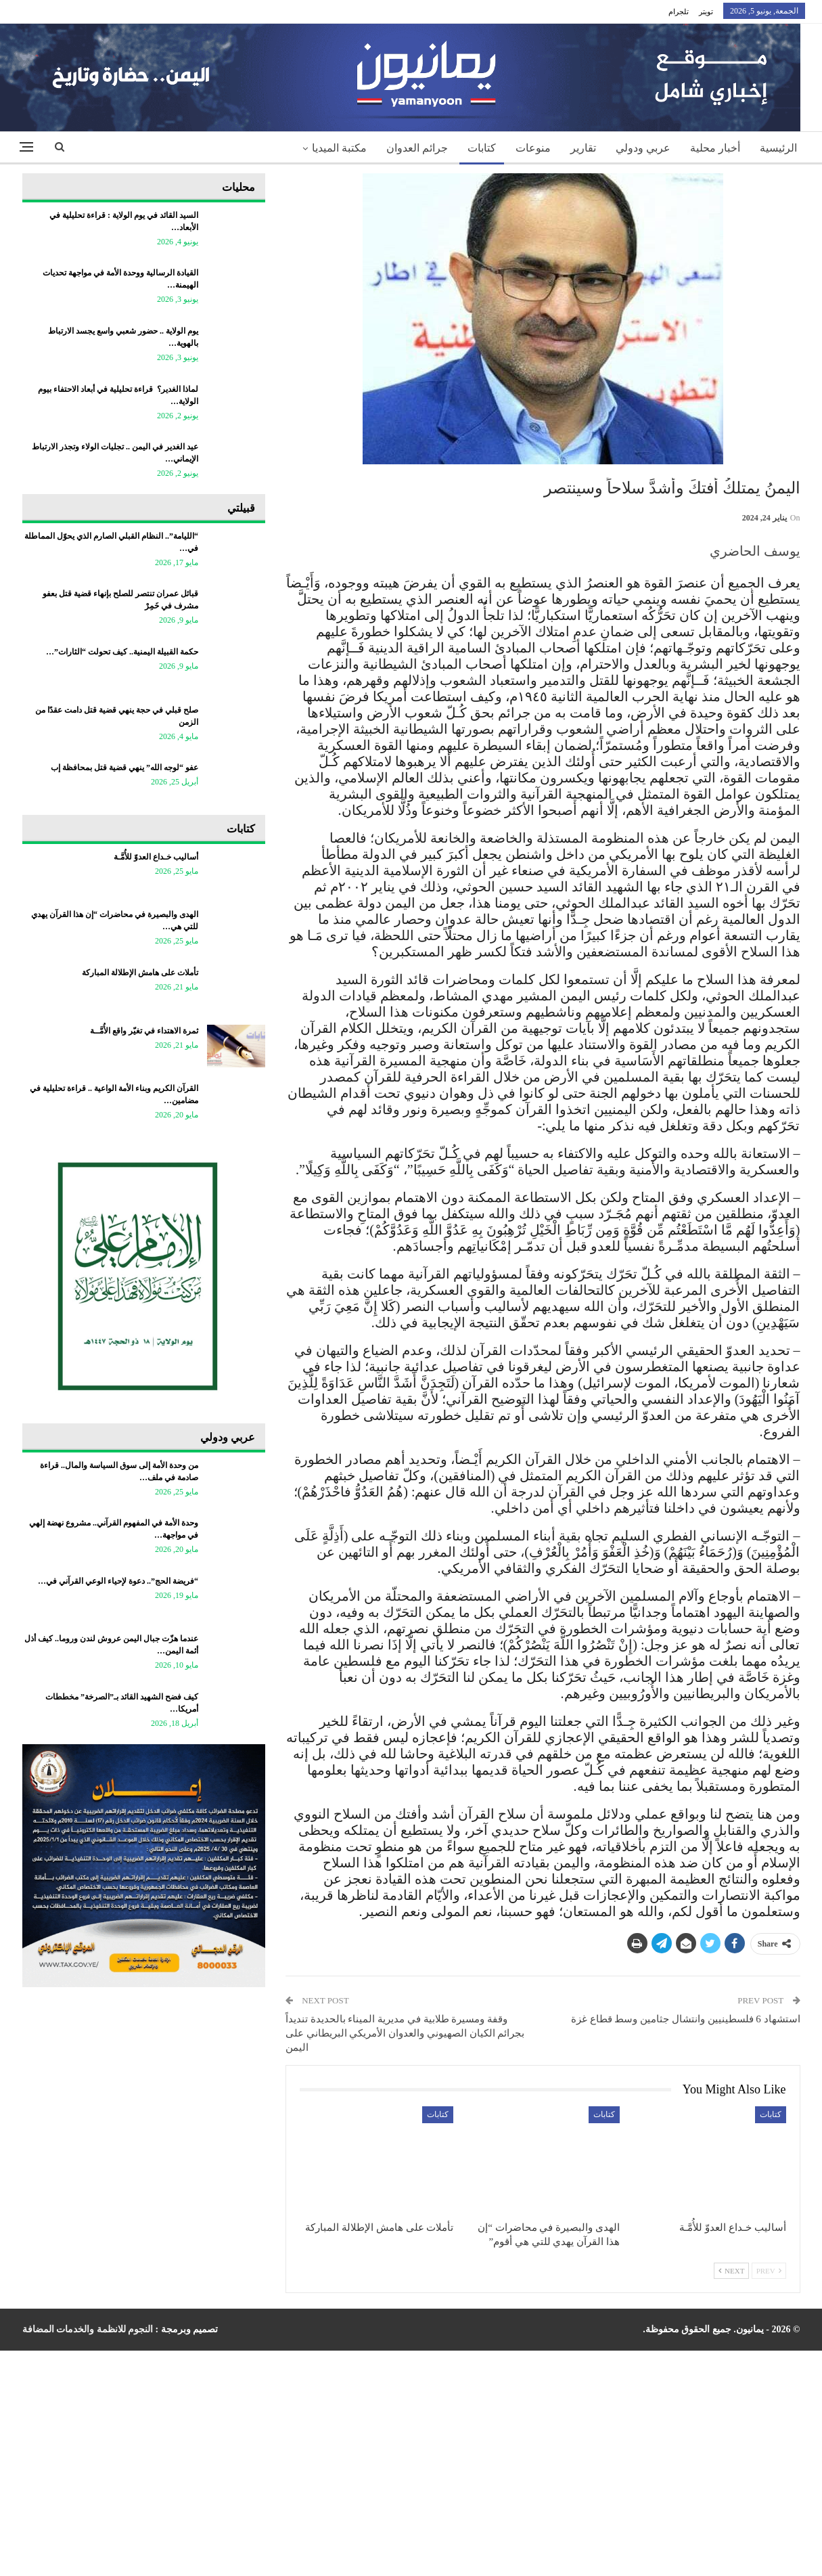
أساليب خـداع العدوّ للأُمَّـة (156, 857)
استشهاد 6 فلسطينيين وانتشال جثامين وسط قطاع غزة (685, 2019)
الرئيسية (778, 148)
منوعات (533, 148)
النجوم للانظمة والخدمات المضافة (88, 2329)
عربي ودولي (643, 148)
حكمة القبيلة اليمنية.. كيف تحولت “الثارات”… (122, 652)
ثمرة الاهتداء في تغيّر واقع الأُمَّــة (144, 1031)
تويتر (706, 11)
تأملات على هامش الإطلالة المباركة (140, 972)
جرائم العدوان (417, 148)
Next (731, 2271)
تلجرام (678, 11)
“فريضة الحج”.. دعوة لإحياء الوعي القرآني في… (118, 1581)
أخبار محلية (715, 148)
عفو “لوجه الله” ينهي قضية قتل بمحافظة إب (124, 767)
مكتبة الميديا (339, 148)
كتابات (481, 148)
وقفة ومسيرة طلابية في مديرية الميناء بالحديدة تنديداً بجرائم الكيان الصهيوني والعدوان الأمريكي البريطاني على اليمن (405, 2033)
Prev (768, 2271)
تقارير (583, 148)
